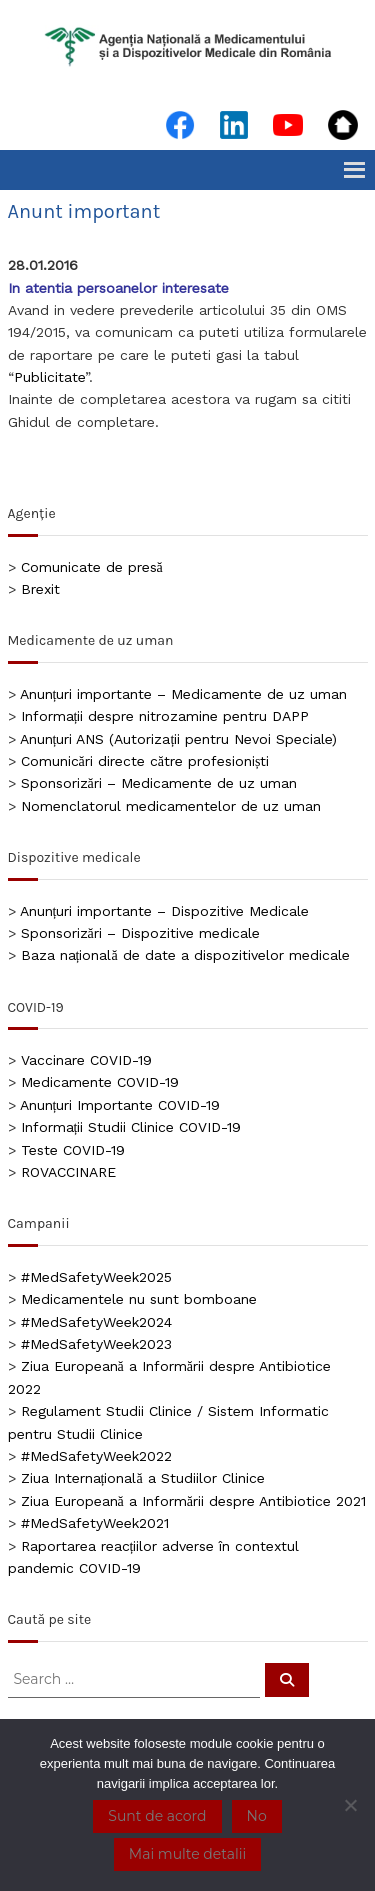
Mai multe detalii (187, 1854)
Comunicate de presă (92, 567)
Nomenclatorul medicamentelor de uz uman (171, 806)
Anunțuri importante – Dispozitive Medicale (165, 911)
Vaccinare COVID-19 (86, 1060)
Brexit (40, 589)
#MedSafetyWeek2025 (96, 1277)
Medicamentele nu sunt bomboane (139, 1299)
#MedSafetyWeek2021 (95, 1523)
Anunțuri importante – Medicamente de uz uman (184, 694)
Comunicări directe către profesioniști (145, 761)
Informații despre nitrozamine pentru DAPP (165, 716)
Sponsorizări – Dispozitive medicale (140, 933)
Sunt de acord (157, 1816)
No (257, 1816)
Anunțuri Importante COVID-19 (120, 1105)
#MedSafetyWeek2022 (96, 1456)
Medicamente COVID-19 (100, 1082)
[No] (350, 1805)
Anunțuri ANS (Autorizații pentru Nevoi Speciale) (179, 739)
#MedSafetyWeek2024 (96, 1322)
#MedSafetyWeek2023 (96, 1344)
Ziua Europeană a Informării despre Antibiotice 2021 (193, 1501)
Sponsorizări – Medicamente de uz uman (159, 783)
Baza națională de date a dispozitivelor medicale (185, 955)
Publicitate (49, 377)
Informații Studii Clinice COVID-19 (131, 1127)
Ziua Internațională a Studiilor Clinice (143, 1478)
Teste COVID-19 (73, 1150)
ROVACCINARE (68, 1172)
